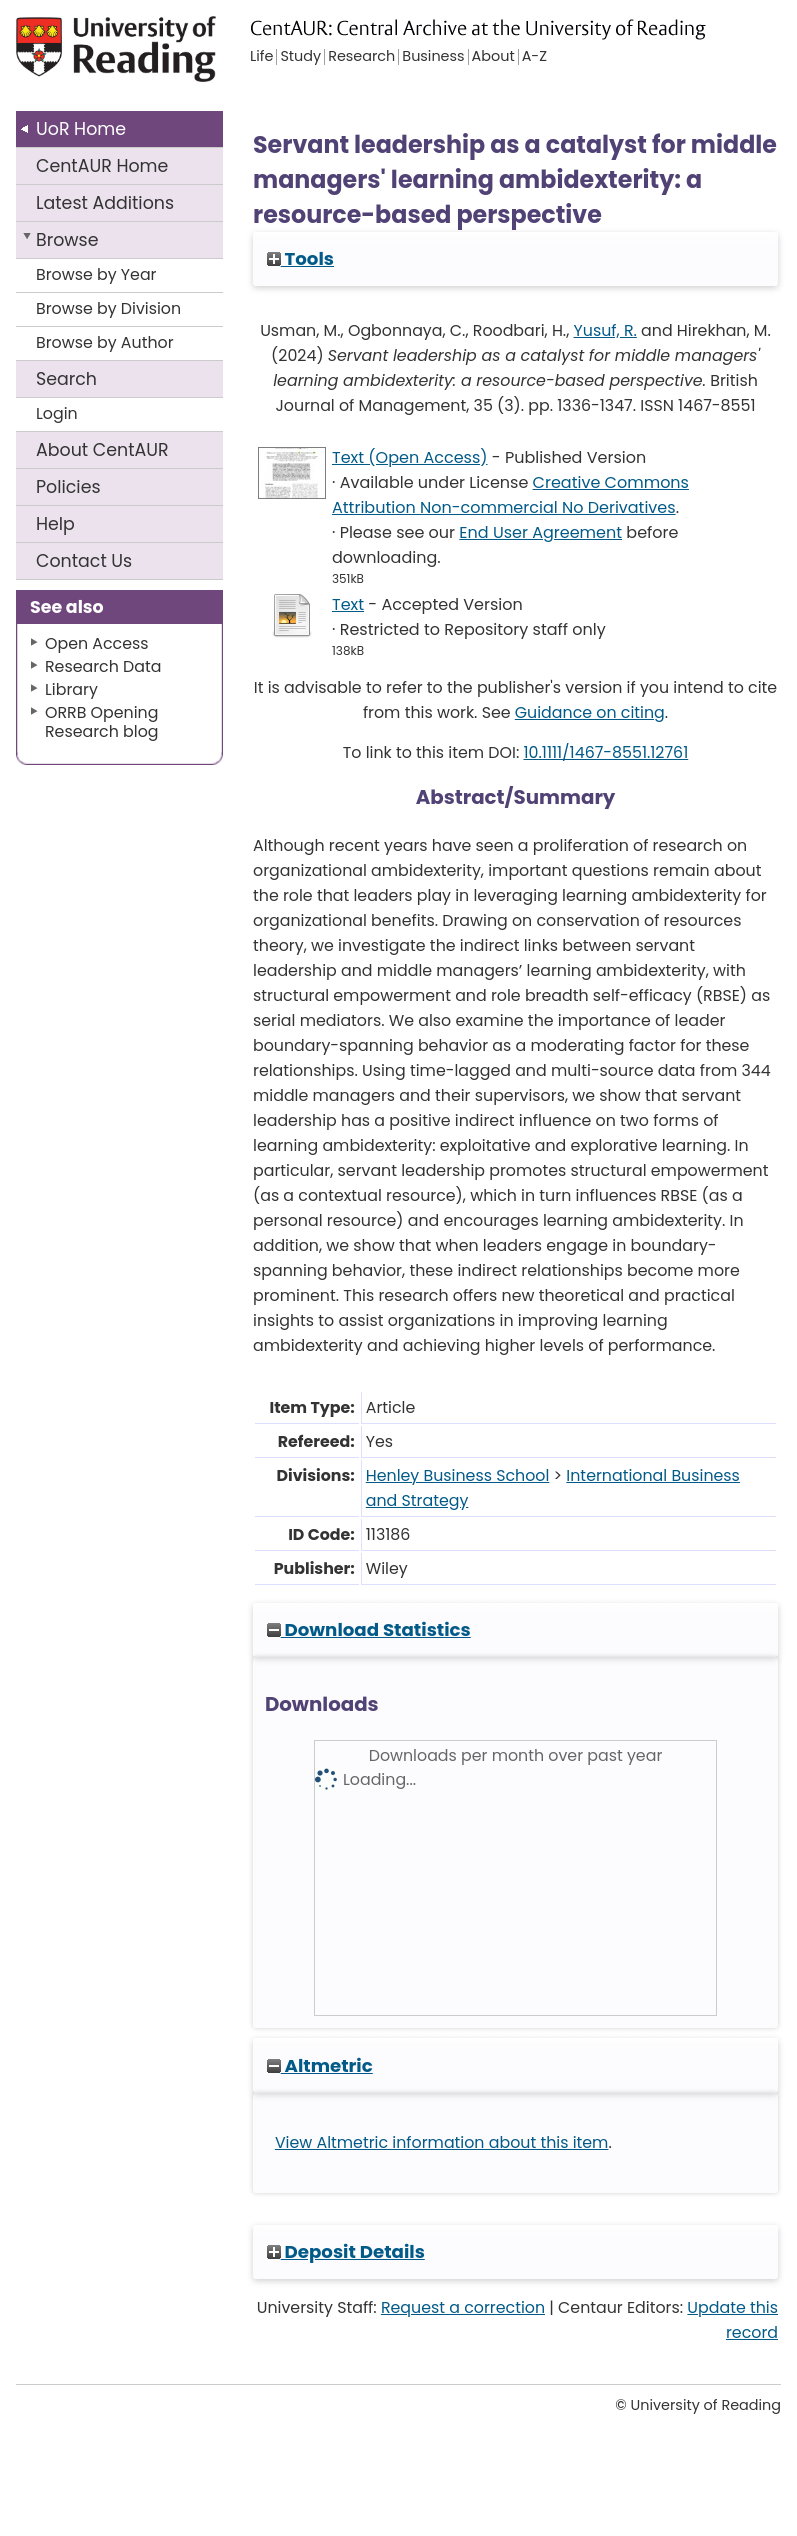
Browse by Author (105, 342)
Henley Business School (458, 1475)
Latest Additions (105, 203)
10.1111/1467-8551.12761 (605, 752)
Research (361, 57)
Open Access (97, 643)
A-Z (534, 57)
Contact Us (84, 561)
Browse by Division (108, 308)
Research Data (103, 666)
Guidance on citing (590, 712)
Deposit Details (346, 2251)
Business (433, 57)
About (102, 450)
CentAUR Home (102, 166)
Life (261, 57)
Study (300, 57)
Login (57, 413)
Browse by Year (96, 274)
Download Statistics (369, 1629)
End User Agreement (540, 532)
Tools (300, 258)
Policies (68, 487)
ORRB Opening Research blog (102, 722)
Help (55, 524)
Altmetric (320, 2065)
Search (66, 379)
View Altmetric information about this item (442, 2142)
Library (71, 689)
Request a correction (463, 2307)
